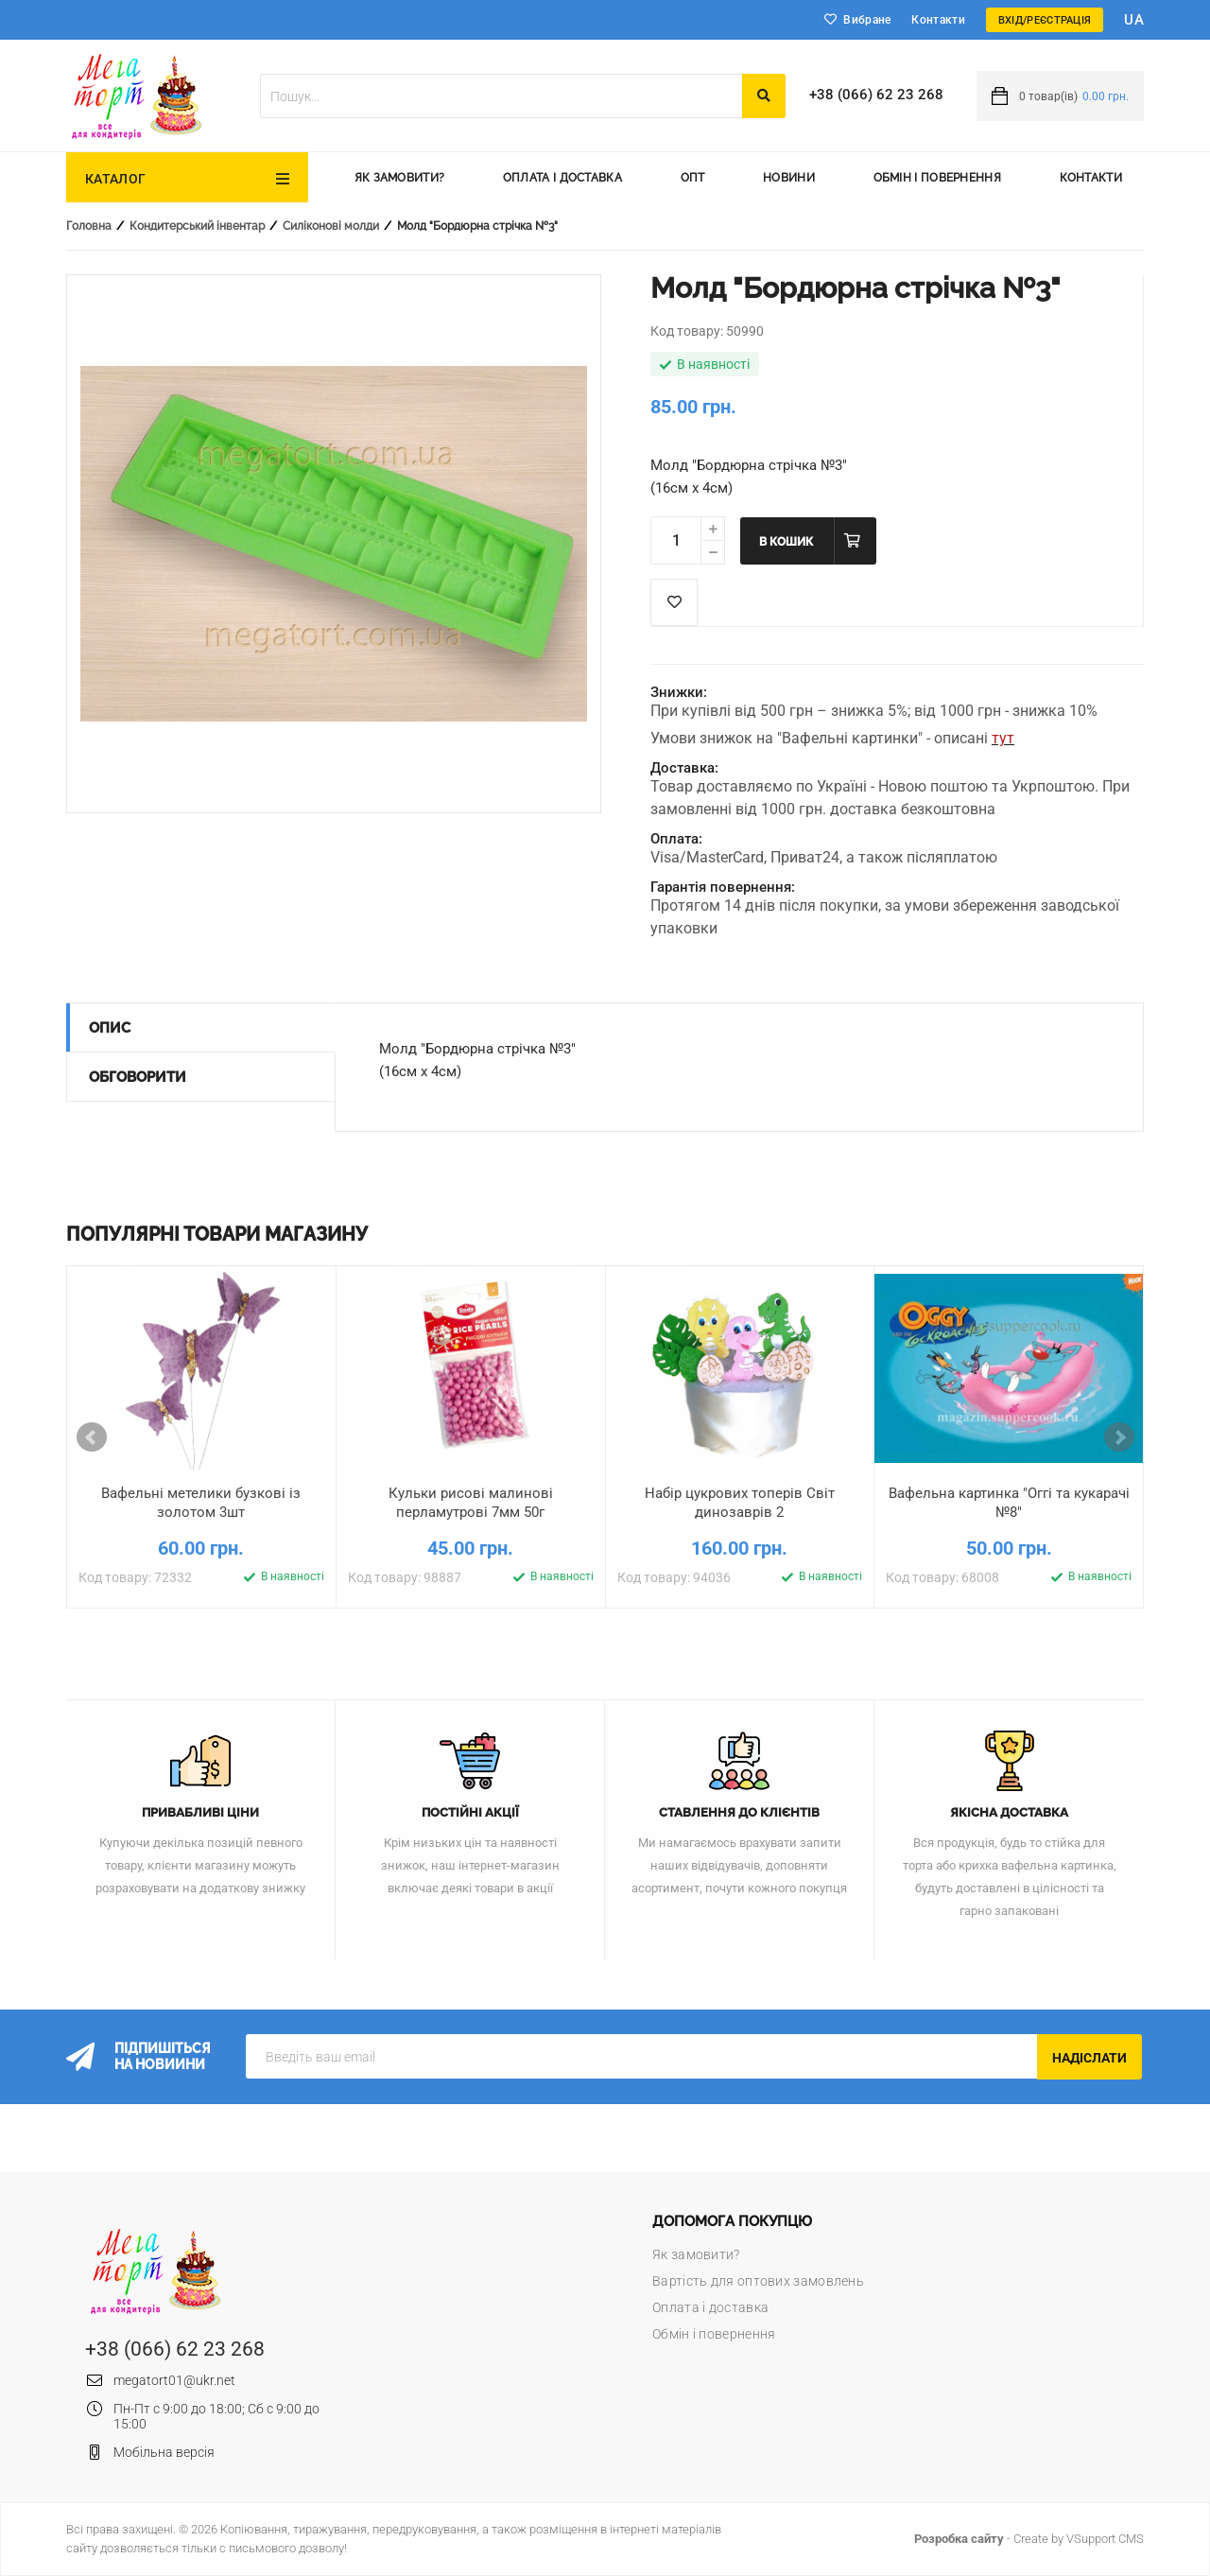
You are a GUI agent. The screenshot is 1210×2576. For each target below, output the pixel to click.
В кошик (786, 541)
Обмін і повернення (937, 177)
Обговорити (137, 1077)
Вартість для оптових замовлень (758, 2281)
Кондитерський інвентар (197, 226)
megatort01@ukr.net (174, 2380)
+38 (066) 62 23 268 (876, 94)
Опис (109, 1027)
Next (1119, 1437)
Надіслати (1089, 2057)
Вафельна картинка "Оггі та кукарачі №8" (1009, 1503)
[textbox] (501, 96)
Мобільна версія (164, 2452)
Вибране (866, 19)
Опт (693, 177)
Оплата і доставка (562, 177)
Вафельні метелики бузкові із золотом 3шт (201, 1503)
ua (1134, 19)
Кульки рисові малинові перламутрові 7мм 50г (471, 1503)
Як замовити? (399, 177)
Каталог (115, 178)
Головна (89, 226)
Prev (92, 1437)
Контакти (937, 19)
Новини (789, 177)
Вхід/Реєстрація (1045, 20)
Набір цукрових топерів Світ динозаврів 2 (740, 1503)
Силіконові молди (331, 226)
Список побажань (674, 602)
